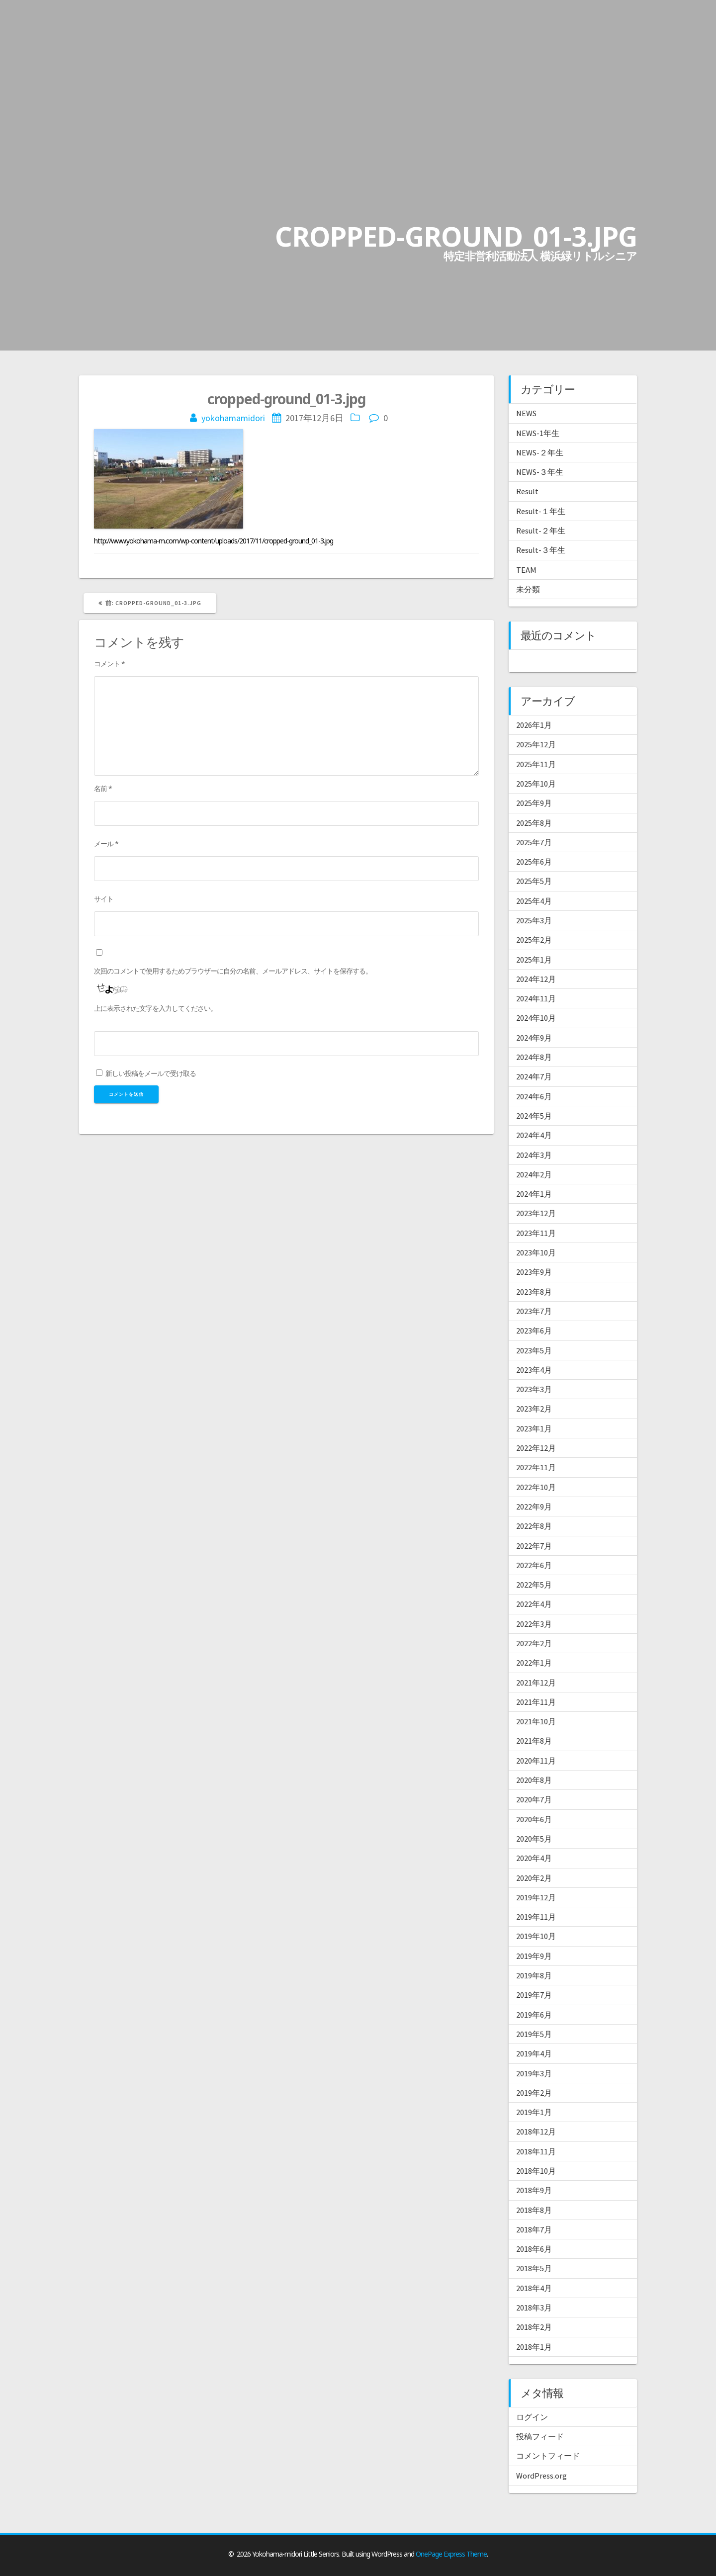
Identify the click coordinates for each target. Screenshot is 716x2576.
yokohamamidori (233, 418)
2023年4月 (534, 1370)
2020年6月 (534, 1819)
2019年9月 (534, 1956)
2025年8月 (534, 823)
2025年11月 (536, 764)
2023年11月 (536, 1233)
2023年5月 (534, 1350)
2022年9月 (534, 1506)
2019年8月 (534, 1975)
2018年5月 (534, 2268)
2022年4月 (534, 1604)
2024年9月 (534, 1038)
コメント (109, 663)
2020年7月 (534, 1799)
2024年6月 (534, 1096)
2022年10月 (536, 1487)
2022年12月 (536, 1448)
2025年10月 (536, 784)
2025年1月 (534, 960)
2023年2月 (534, 1409)
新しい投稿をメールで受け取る (150, 1073)
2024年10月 (536, 1018)
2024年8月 (534, 1057)
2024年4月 (534, 1135)
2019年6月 (534, 2015)
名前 (103, 788)
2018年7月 (534, 2229)
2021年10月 (536, 1721)
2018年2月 (534, 2327)
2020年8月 (534, 1780)
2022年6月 (534, 1565)
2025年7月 (534, 842)
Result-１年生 (540, 511)
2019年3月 (534, 2073)
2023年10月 (536, 1252)
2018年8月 (534, 2210)
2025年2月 (534, 940)
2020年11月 (536, 1761)
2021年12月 (536, 1683)
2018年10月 (536, 2171)
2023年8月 (534, 1292)
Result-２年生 (540, 530)
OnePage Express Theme (451, 2554)
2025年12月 (536, 744)
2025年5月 (534, 881)
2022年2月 (534, 1643)
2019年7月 (534, 1995)
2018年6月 (534, 2249)
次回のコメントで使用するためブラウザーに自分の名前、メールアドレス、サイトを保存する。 (233, 971)
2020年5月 (534, 1839)
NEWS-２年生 (539, 452)
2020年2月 (534, 1878)
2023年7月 (534, 1311)
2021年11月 (536, 1702)
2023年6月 (534, 1330)
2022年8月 (534, 1526)
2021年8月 (534, 1741)
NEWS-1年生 (537, 433)
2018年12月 (536, 2131)
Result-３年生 (540, 550)
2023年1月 (534, 1428)
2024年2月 (534, 1174)
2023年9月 (534, 1272)
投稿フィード (540, 2436)
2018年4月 (534, 2288)
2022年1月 (534, 1663)
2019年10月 (536, 1936)
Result (527, 491)
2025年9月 (534, 803)
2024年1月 (534, 1194)
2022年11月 (536, 1467)
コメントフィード (548, 2456)
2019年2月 (534, 2093)
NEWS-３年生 (539, 472)
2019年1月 (534, 2112)
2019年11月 (536, 1917)
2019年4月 (534, 2053)
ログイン (532, 2417)
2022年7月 (534, 1546)
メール (106, 843)
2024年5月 (534, 1116)
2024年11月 (536, 998)
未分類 (528, 589)
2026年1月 (534, 725)
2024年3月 (534, 1155)
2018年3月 (534, 2307)
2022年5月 (534, 1585)
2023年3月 (534, 1389)
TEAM (526, 570)
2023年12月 (536, 1213)
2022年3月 (534, 1624)
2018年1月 (534, 2347)
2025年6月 (534, 862)
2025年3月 (534, 920)
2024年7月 (534, 1076)
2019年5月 (534, 2034)
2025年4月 (534, 901)
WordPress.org (541, 2476)
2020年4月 (534, 1858)
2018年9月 (534, 2190)
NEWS (526, 413)
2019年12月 (536, 1897)
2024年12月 (536, 979)
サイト (103, 898)
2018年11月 (536, 2151)
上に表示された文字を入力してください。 (155, 1008)
